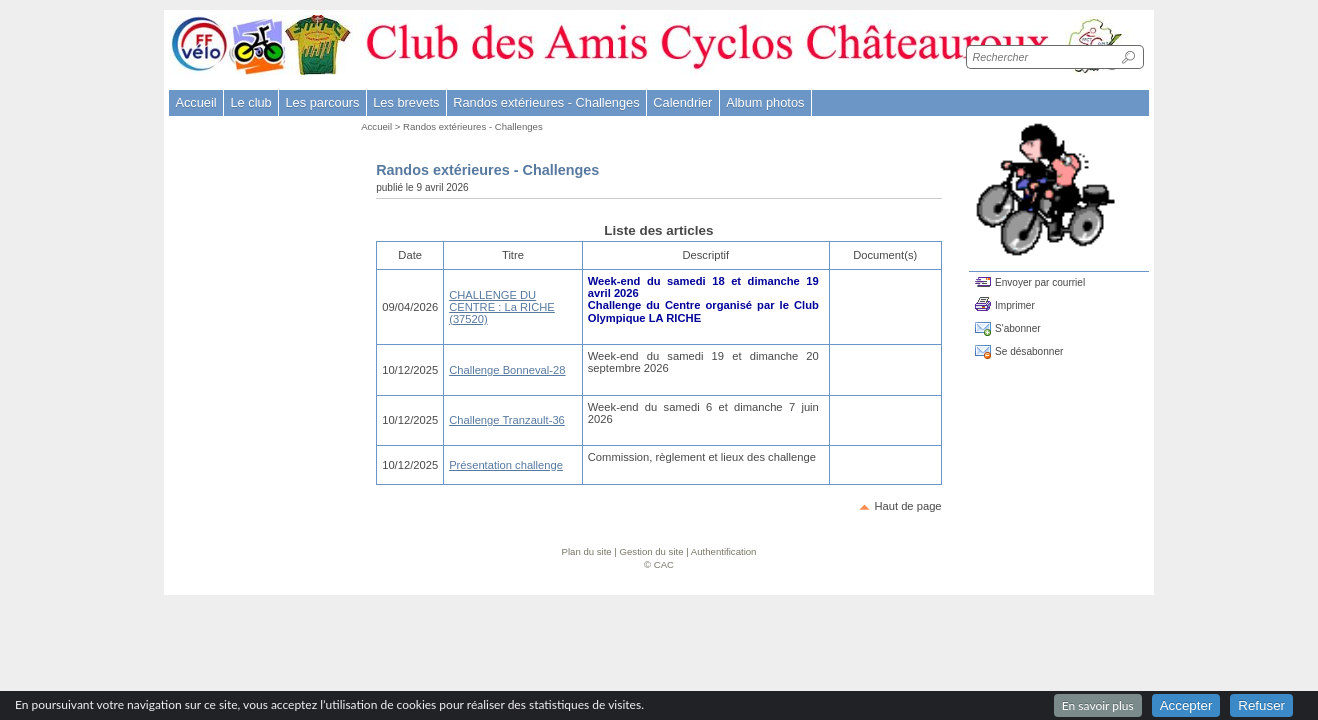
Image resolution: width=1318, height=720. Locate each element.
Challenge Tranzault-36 (507, 420)
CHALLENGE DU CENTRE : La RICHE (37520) (502, 307)
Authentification (724, 551)
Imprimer (1015, 305)
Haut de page (907, 506)
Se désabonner (1029, 351)
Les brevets (406, 102)
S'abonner (1018, 328)
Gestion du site (652, 551)
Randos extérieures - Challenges (473, 126)
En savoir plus (1098, 705)
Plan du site (587, 551)
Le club (250, 102)
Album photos (765, 102)
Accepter (1186, 705)
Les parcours (322, 102)
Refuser (1261, 705)
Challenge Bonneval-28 (507, 370)
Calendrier (682, 102)
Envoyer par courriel (1040, 282)
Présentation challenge (506, 465)
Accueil (195, 102)
